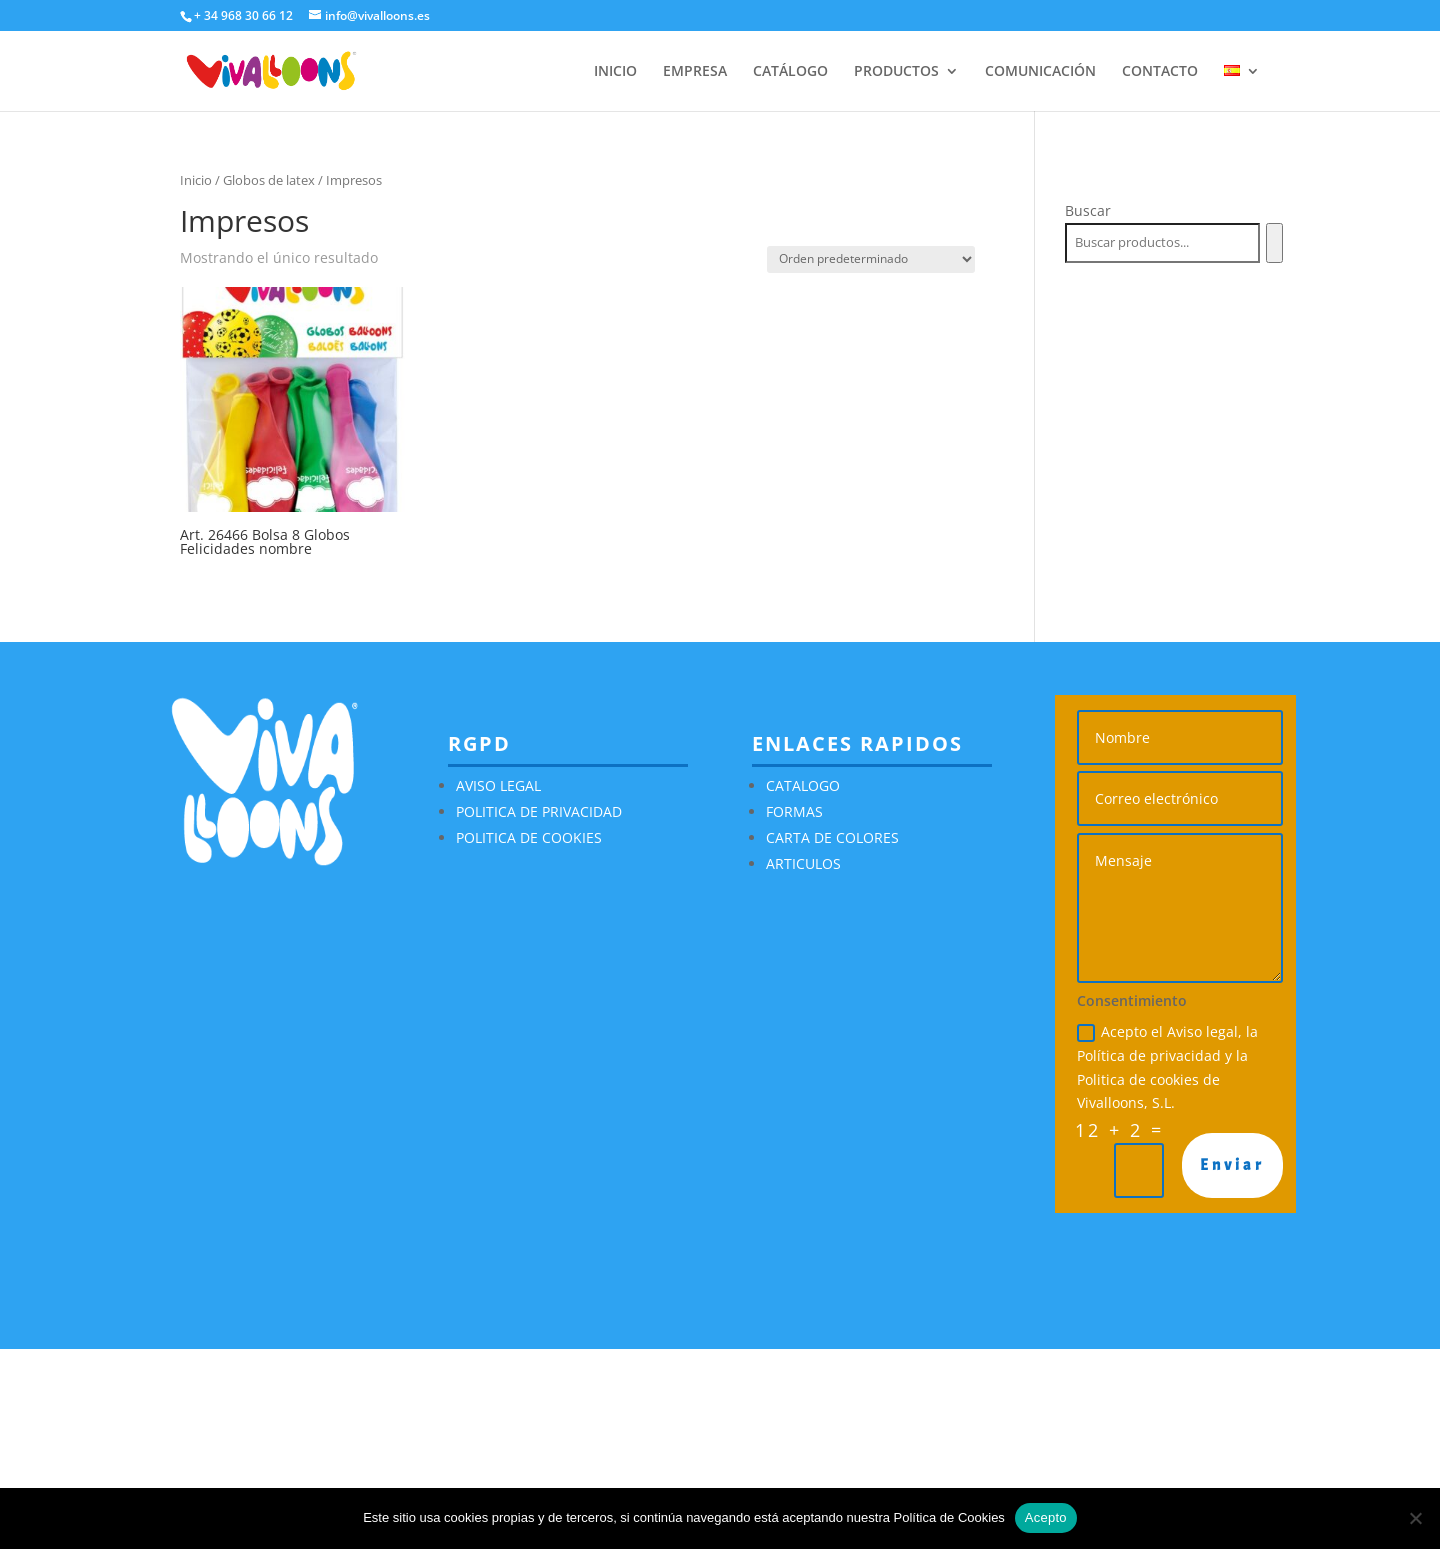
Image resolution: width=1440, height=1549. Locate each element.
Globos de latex (269, 180)
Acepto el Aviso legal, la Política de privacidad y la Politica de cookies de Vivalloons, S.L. (1167, 1067)
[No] (1415, 1518)
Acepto (1046, 1517)
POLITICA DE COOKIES (529, 837)
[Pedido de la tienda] (871, 259)
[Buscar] (1274, 243)
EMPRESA (695, 72)
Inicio (196, 180)
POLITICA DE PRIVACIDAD (539, 811)
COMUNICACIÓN (1040, 72)
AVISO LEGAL (498, 785)
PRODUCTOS (896, 72)
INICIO (615, 72)
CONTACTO (1160, 72)
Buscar (1088, 210)
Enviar (1232, 1165)
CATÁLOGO (790, 72)
